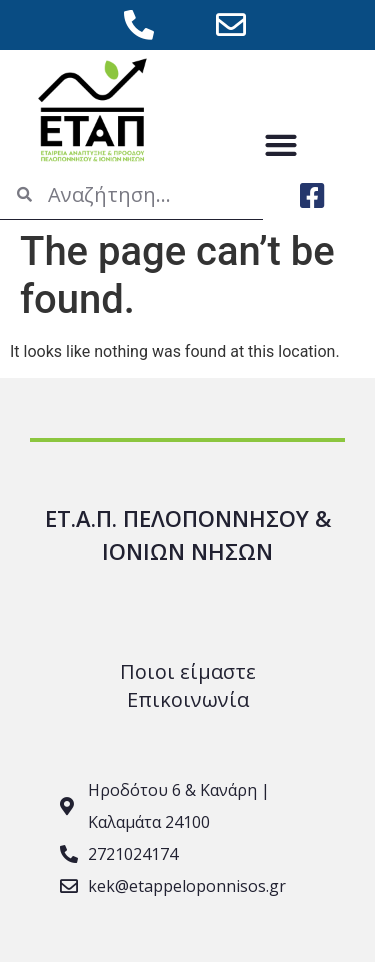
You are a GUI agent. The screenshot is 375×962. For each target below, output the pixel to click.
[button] (281, 144)
